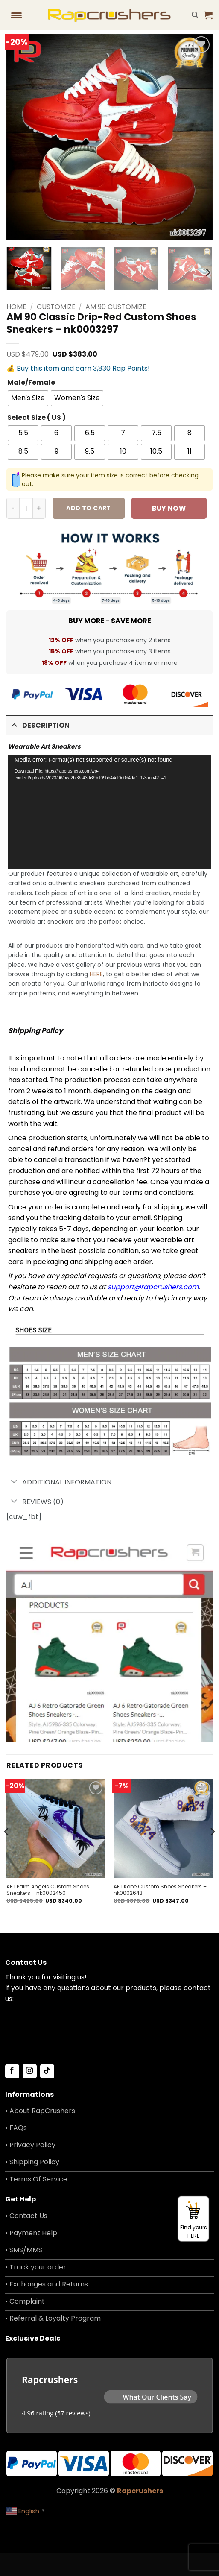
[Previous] (7, 1848)
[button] (208, 15)
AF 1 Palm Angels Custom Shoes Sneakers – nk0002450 (47, 1890)
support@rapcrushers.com (153, 1287)
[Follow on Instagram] (30, 2071)
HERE (96, 974)
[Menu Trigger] (16, 14)
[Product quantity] (26, 508)
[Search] (195, 15)
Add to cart (88, 508)
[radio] (28, 398)
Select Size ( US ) (36, 418)
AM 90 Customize (115, 307)
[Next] (207, 272)
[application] (109, 812)
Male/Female (31, 382)
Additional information (58, 1482)
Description (38, 724)
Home (16, 307)
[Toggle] (14, 724)
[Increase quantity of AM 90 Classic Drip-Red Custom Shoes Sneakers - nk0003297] (39, 508)
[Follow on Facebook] (12, 2071)
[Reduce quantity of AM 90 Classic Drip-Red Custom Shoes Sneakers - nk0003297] (12, 508)
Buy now (169, 508)
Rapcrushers (140, 2491)
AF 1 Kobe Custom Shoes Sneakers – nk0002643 (160, 1890)
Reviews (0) (35, 1501)
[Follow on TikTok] (47, 2071)
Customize (56, 307)
